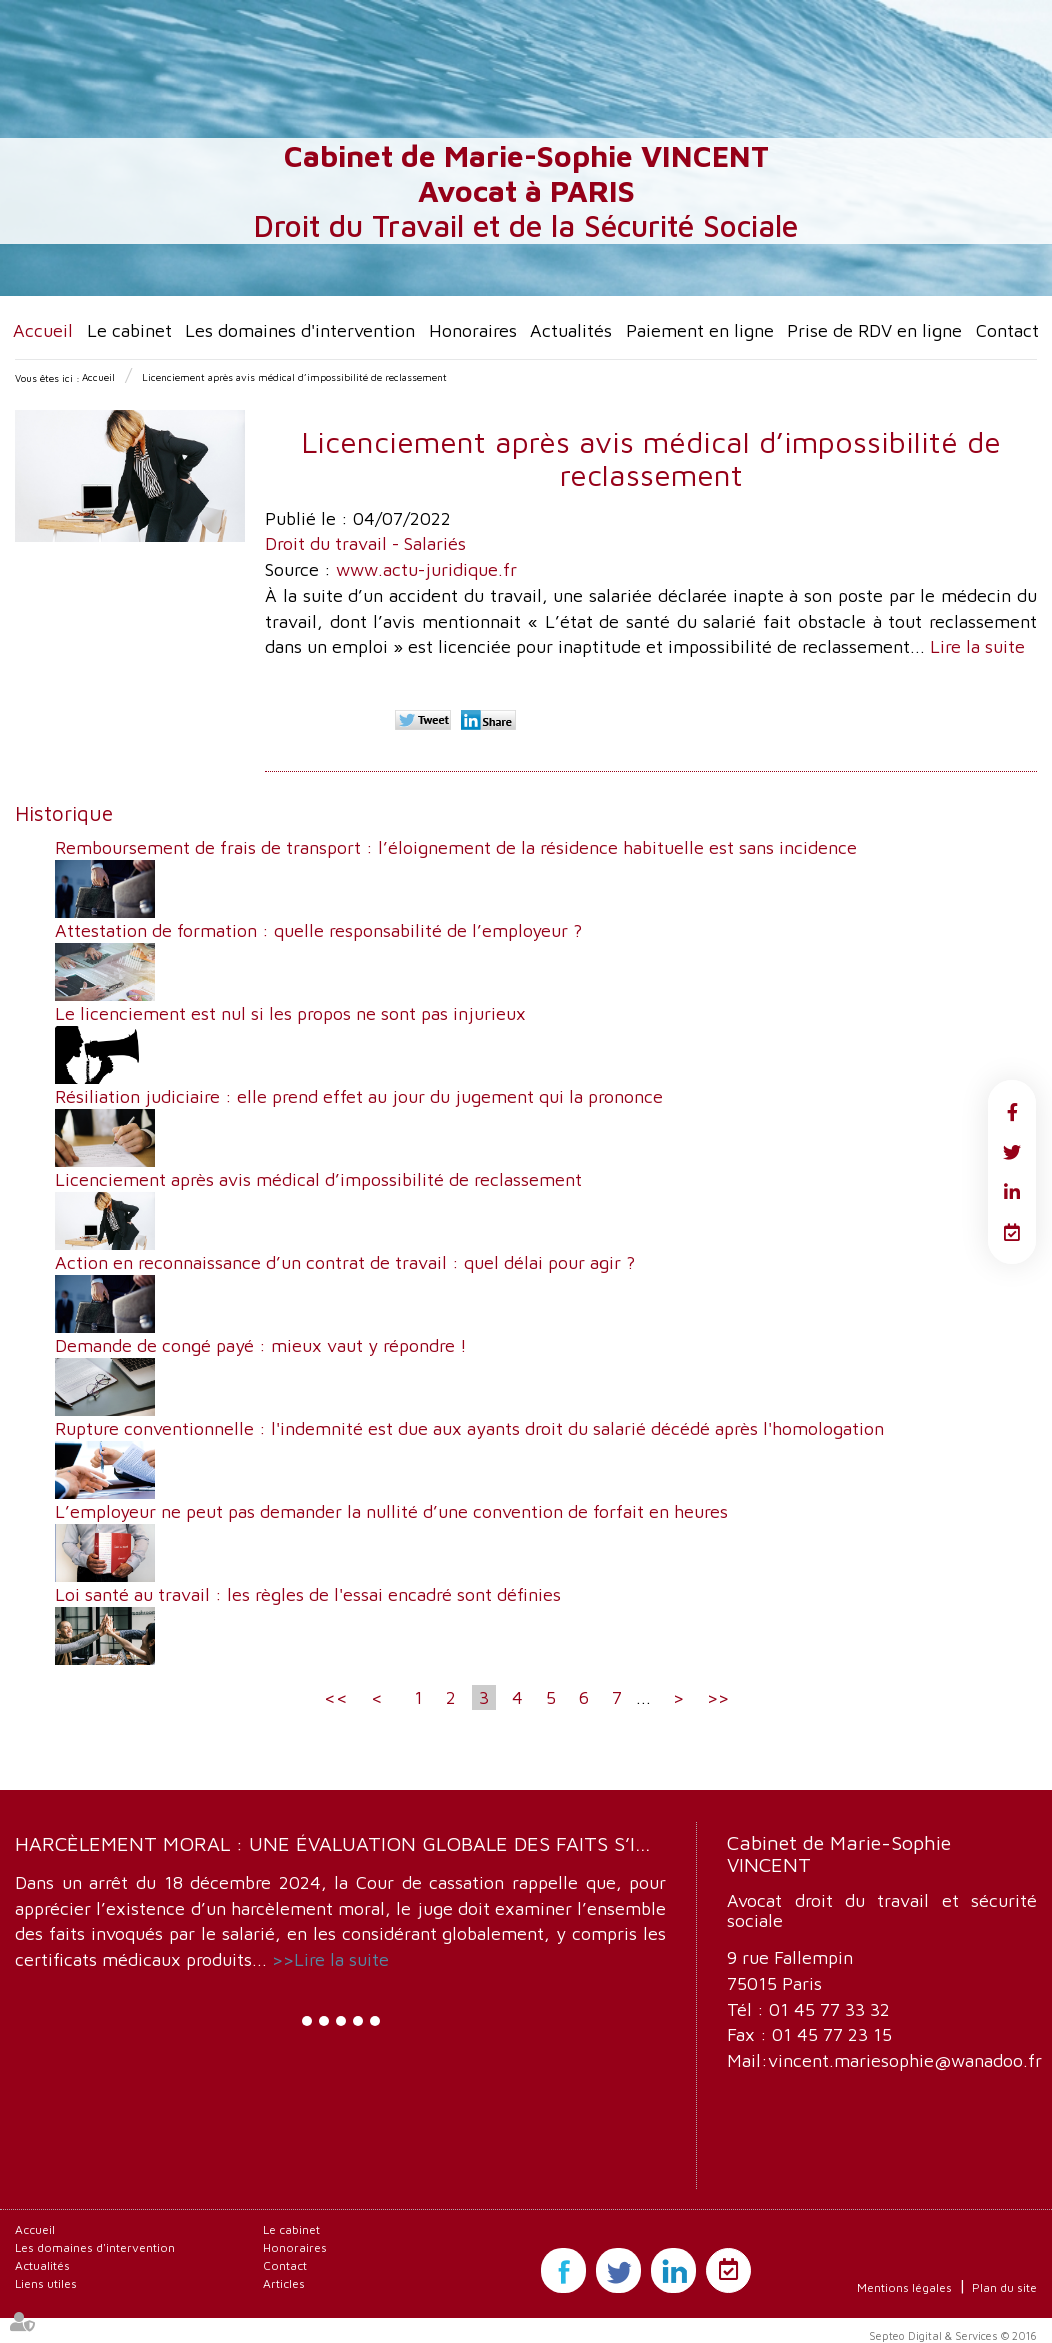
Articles (284, 2283)
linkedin (1012, 1192)
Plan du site (1004, 2287)
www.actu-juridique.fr (426, 569)
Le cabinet (129, 330)
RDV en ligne (1012, 1232)
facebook (1012, 1112)
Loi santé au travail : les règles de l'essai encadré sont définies (308, 1594)
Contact (1007, 330)
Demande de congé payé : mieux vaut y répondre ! (261, 1345)
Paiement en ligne (700, 330)
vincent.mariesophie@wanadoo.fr (905, 2060)
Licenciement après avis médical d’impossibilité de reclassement (294, 377)
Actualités (571, 330)
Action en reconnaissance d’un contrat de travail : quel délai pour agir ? (345, 1262)
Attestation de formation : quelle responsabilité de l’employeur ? (318, 930)
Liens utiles (46, 2283)
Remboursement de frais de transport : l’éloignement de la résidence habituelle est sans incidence (456, 847)
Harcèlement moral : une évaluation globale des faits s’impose (358, 1843)
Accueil (43, 330)
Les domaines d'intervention (300, 330)
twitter (1012, 1152)
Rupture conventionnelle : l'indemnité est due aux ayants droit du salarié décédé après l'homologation (469, 1428)
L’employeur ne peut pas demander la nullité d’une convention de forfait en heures (391, 1511)
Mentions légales (904, 2287)
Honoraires (473, 330)
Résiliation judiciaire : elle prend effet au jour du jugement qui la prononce (359, 1096)
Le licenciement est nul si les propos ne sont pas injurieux (290, 1013)
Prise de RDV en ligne (874, 330)
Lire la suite (977, 646)
